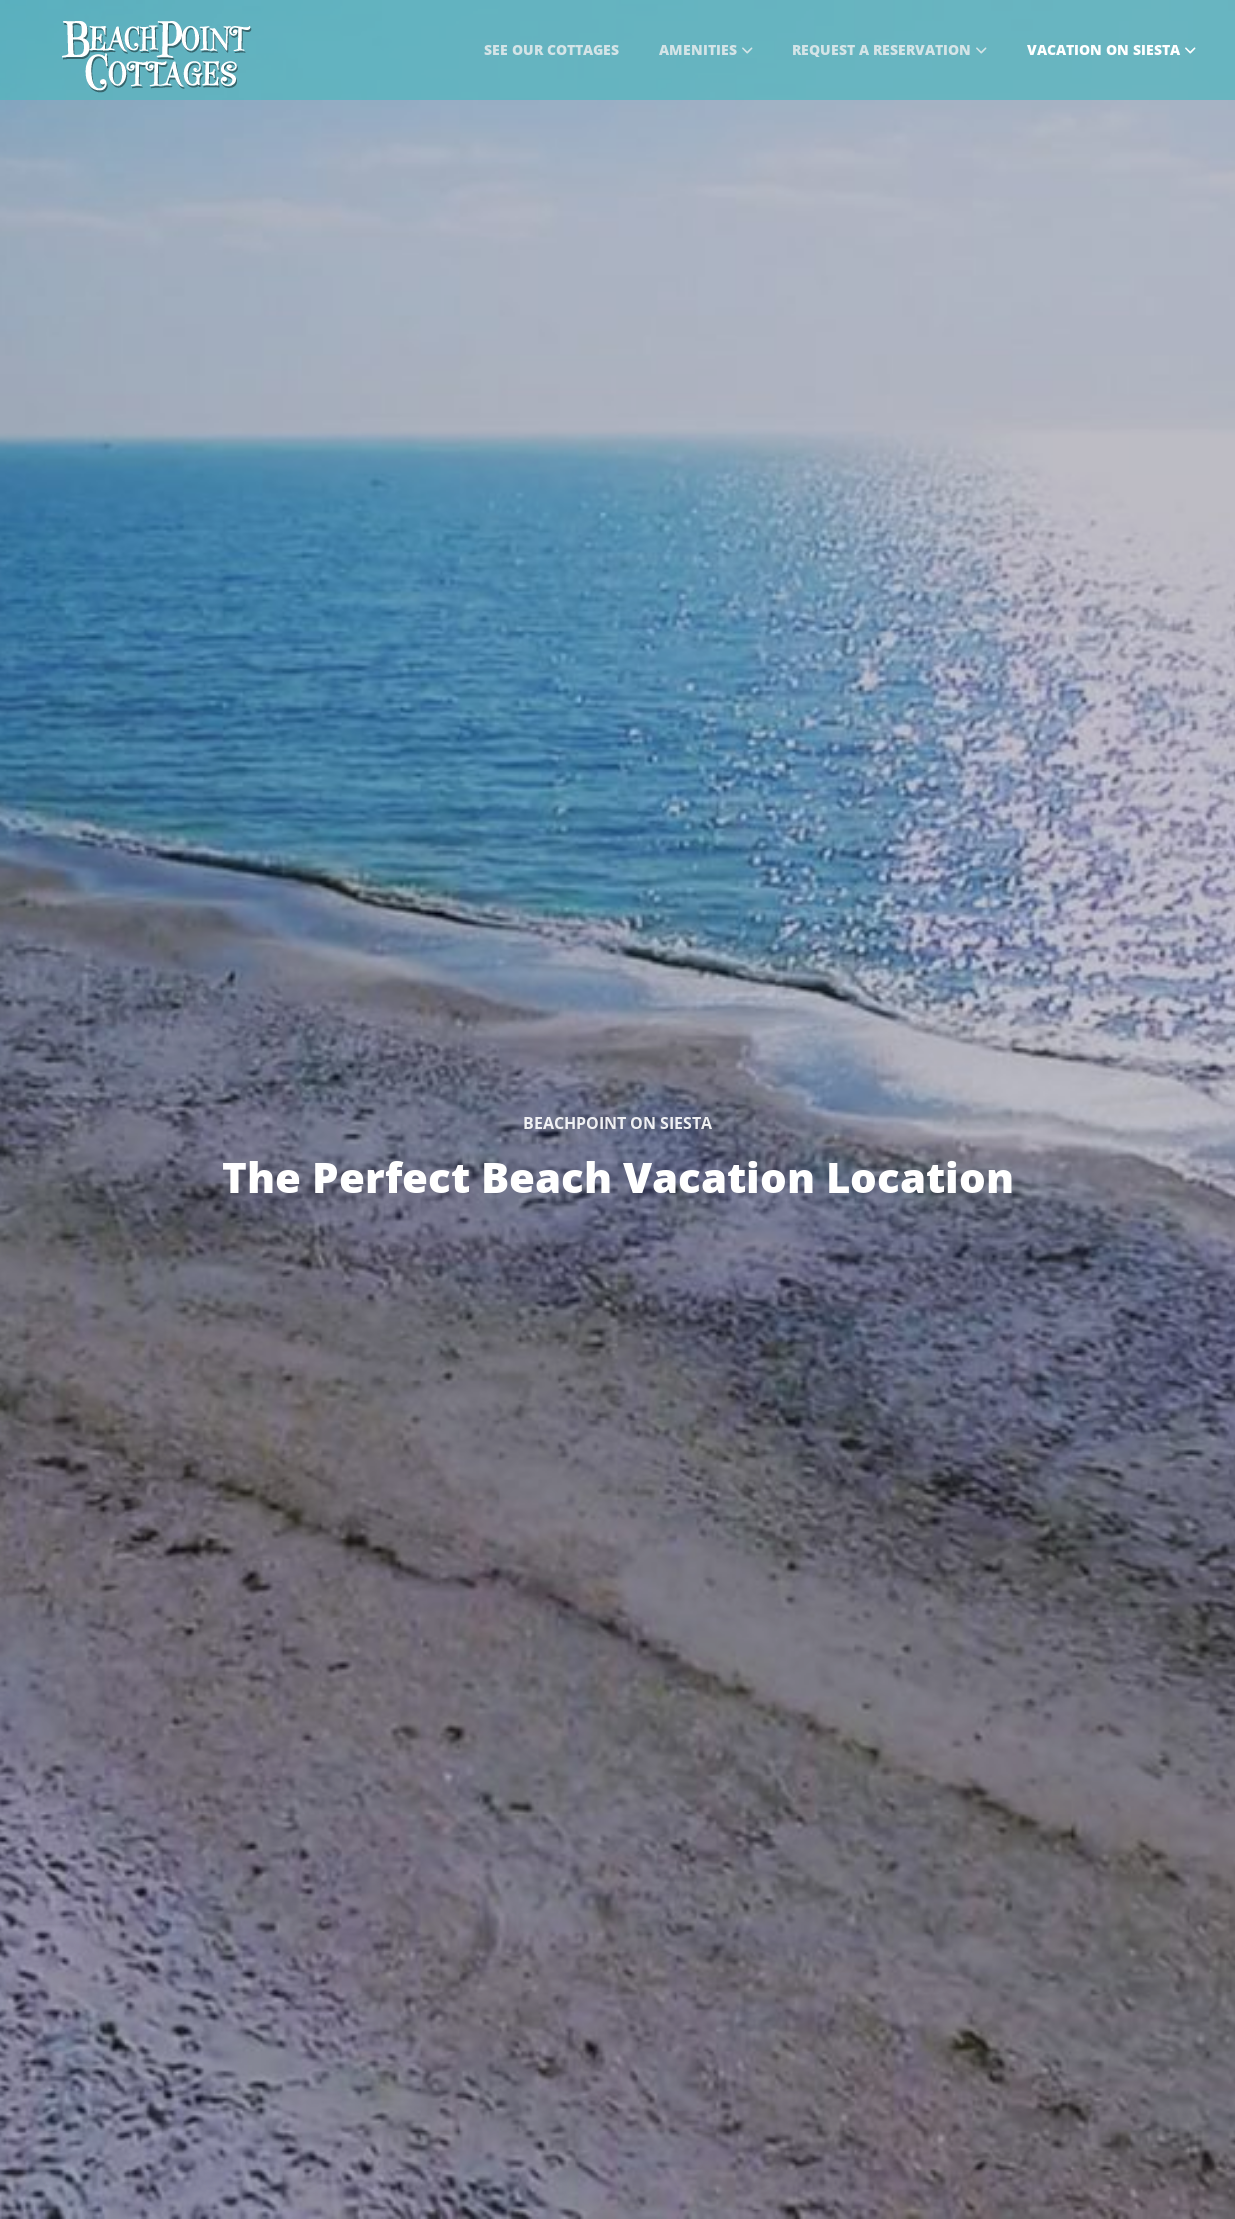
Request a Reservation (889, 49)
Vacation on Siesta (1111, 49)
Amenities (706, 49)
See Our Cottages (551, 49)
